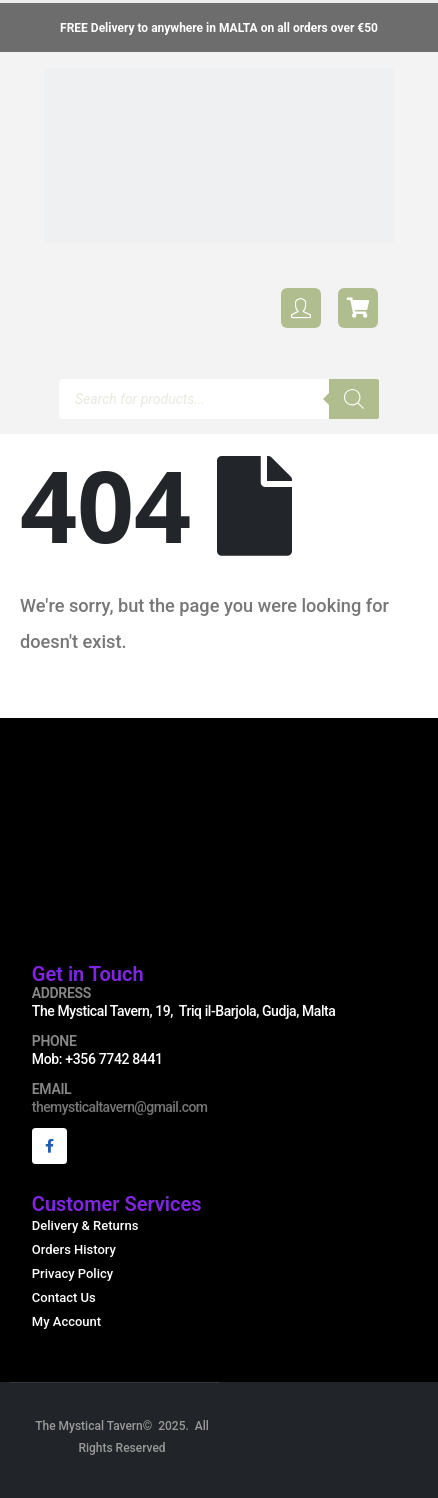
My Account (66, 1321)
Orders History (74, 1249)
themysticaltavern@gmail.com (120, 1107)
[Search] (354, 399)
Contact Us (64, 1297)
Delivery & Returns (85, 1225)
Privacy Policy (72, 1273)
